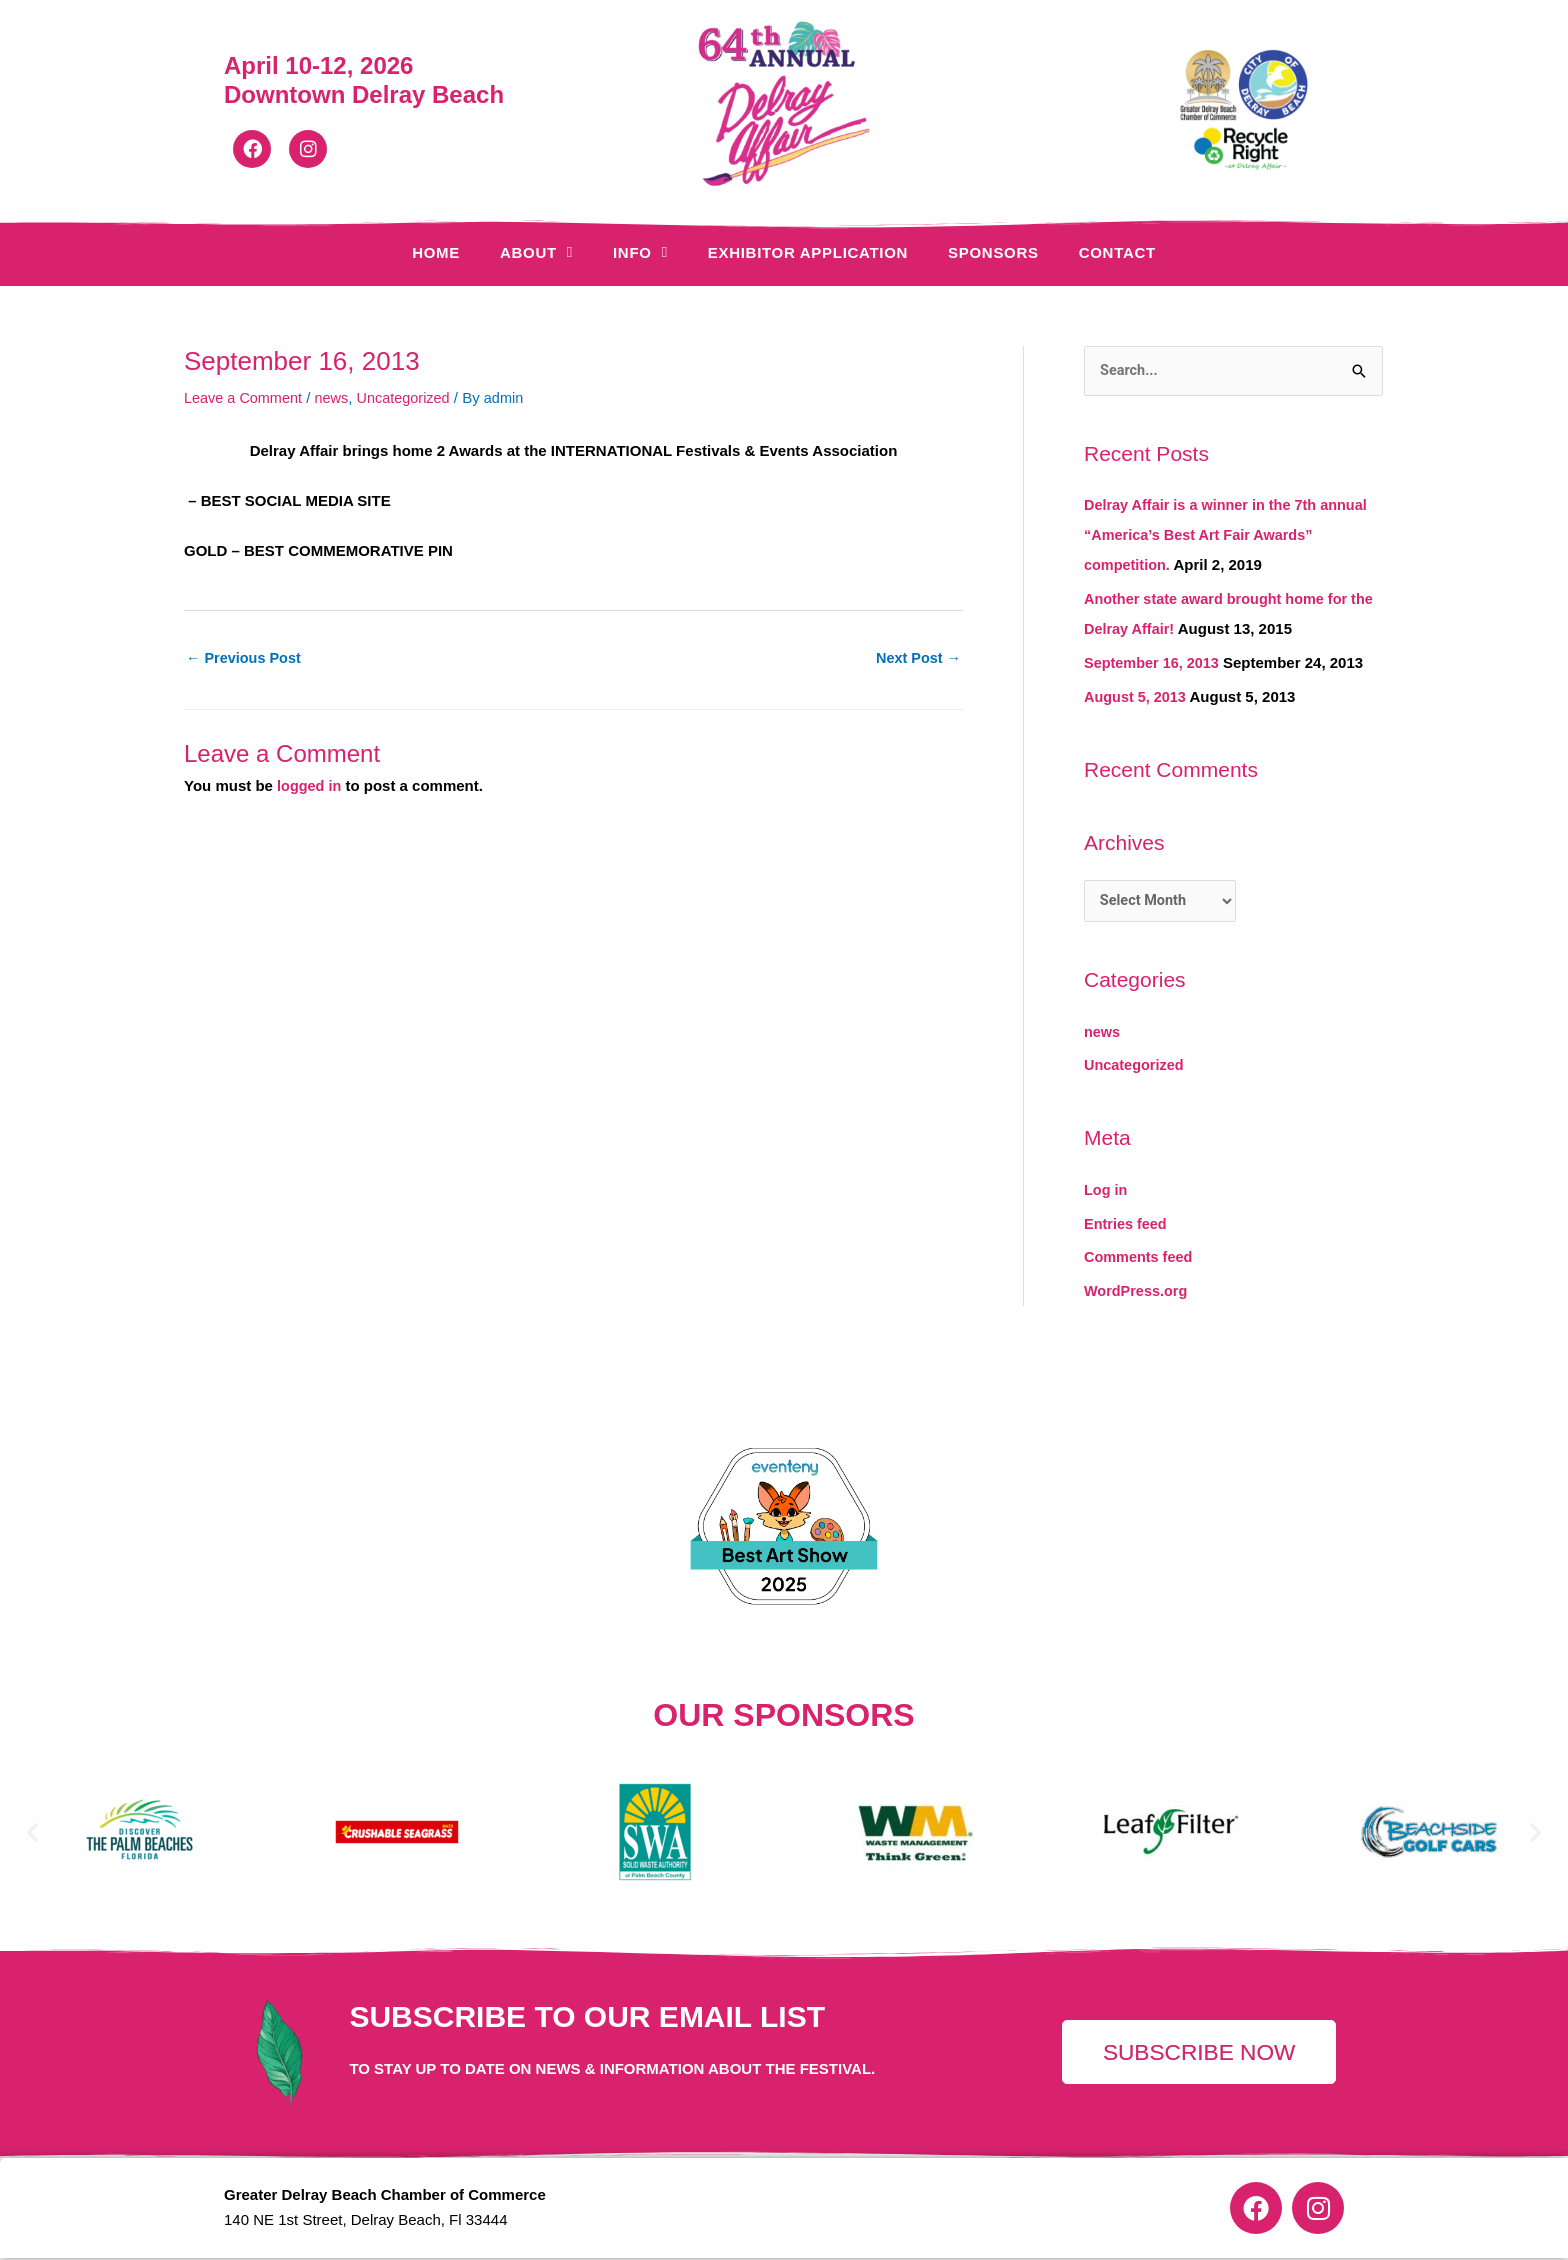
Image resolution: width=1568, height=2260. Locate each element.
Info (640, 252)
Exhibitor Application (808, 252)
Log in (1106, 1192)
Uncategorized (410, 397)
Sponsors (993, 252)
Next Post (917, 658)
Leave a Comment (245, 397)
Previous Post (245, 658)
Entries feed (1127, 1225)
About (536, 252)
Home (436, 252)
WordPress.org (1137, 1293)
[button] (32, 1834)
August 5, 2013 (1137, 696)
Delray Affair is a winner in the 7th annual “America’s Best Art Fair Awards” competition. (1231, 535)
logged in (310, 786)
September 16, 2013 (1154, 663)
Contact (1117, 252)
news (336, 397)
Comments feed (1140, 1259)
